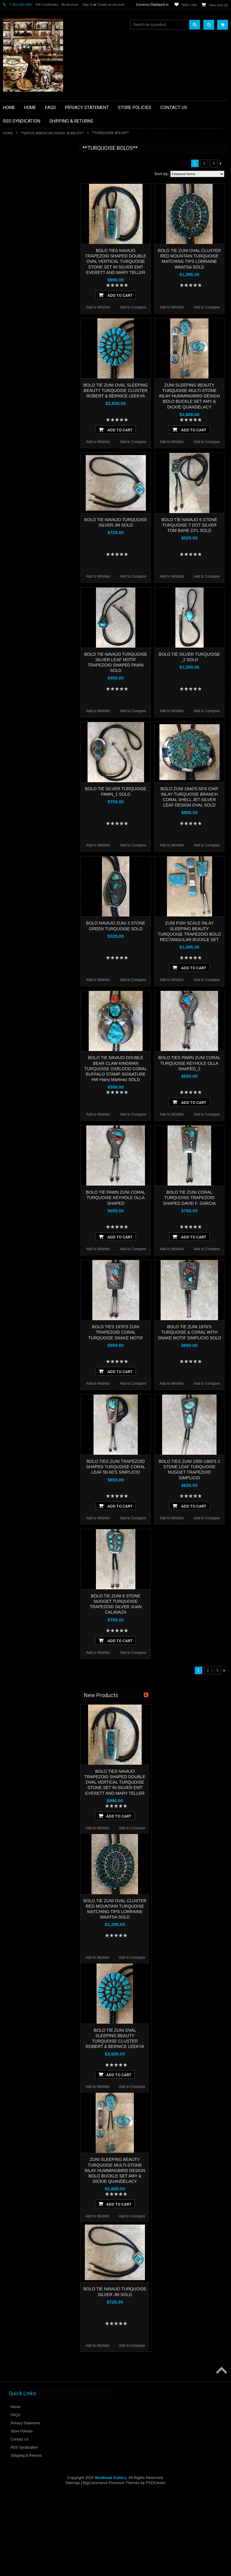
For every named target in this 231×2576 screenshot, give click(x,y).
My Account (69, 4)
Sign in (87, 4)
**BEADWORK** (20, 198)
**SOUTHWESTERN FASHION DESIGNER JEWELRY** (32, 317)
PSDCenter (156, 2482)
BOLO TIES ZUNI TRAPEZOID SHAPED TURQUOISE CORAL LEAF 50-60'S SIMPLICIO (115, 1467)
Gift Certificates (46, 4)
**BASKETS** (18, 172)
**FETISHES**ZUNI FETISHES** (33, 233)
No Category (17, 355)
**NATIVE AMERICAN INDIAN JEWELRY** (52, 133)
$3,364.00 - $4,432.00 (23, 414)
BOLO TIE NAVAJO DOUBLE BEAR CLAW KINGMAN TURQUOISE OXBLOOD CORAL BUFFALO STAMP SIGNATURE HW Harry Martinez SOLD (115, 1068)
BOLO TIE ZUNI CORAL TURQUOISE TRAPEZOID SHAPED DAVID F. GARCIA (189, 1197)
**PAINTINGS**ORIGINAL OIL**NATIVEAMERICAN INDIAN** (35, 286)
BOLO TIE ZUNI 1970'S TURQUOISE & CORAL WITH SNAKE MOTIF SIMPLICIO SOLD (189, 1332)
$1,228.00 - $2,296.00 (23, 393)
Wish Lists (189, 5)
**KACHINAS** (19, 243)
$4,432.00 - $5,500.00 (23, 424)
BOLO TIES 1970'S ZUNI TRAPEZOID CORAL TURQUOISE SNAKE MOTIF (115, 1332)
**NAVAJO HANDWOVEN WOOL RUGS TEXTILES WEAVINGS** (39, 301)
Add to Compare (133, 307)
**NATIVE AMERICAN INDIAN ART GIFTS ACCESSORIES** (35, 256)
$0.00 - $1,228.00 (20, 383)
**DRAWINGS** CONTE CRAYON (34, 223)
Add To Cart (116, 295)
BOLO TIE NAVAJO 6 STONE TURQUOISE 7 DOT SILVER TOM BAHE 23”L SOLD (189, 525)
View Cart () (218, 5)
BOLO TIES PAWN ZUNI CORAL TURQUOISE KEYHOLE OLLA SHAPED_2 (189, 1063)
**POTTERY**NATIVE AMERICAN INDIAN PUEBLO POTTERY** (34, 332)
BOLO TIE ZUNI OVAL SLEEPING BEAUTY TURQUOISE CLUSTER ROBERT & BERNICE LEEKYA (115, 390)
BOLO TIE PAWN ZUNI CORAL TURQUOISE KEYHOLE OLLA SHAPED (115, 1197)
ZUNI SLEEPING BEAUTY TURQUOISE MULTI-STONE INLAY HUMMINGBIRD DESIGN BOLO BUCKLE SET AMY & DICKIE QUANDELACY (189, 396)
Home (8, 133)
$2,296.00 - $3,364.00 (23, 403)
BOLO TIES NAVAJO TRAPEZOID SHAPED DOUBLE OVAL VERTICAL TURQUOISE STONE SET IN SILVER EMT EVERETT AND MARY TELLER (115, 261)
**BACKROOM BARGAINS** (30, 162)
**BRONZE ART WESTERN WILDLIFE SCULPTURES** (38, 210)
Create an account (110, 4)
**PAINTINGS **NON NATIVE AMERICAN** (30, 185)
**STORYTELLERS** (24, 345)
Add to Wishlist (98, 307)
